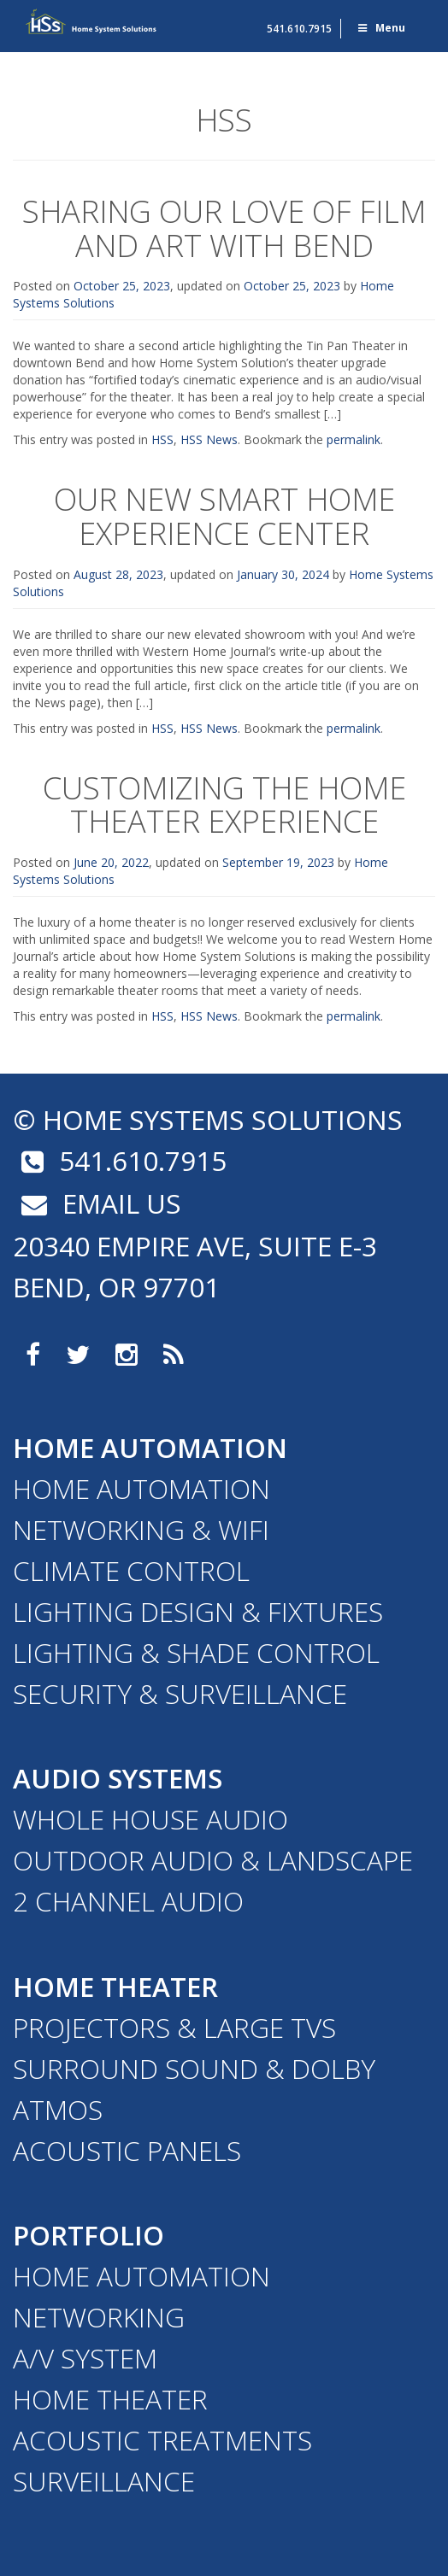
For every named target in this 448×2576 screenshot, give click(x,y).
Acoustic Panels (127, 2150)
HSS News (209, 439)
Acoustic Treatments (162, 2439)
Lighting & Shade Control (196, 1652)
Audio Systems (117, 1777)
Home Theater (115, 1986)
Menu (380, 27)
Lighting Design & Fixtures (198, 1611)
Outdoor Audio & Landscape (213, 1859)
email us (97, 1203)
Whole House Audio (150, 1818)
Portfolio (88, 2234)
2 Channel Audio (128, 1900)
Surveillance (104, 2480)
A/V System (85, 2357)
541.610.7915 (299, 28)
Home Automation (150, 1447)
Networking (99, 2316)
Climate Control (131, 1570)
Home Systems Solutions (91, 21)
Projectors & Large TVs (174, 2027)
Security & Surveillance (180, 1693)
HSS (162, 439)
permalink (353, 439)
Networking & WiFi (141, 1529)
